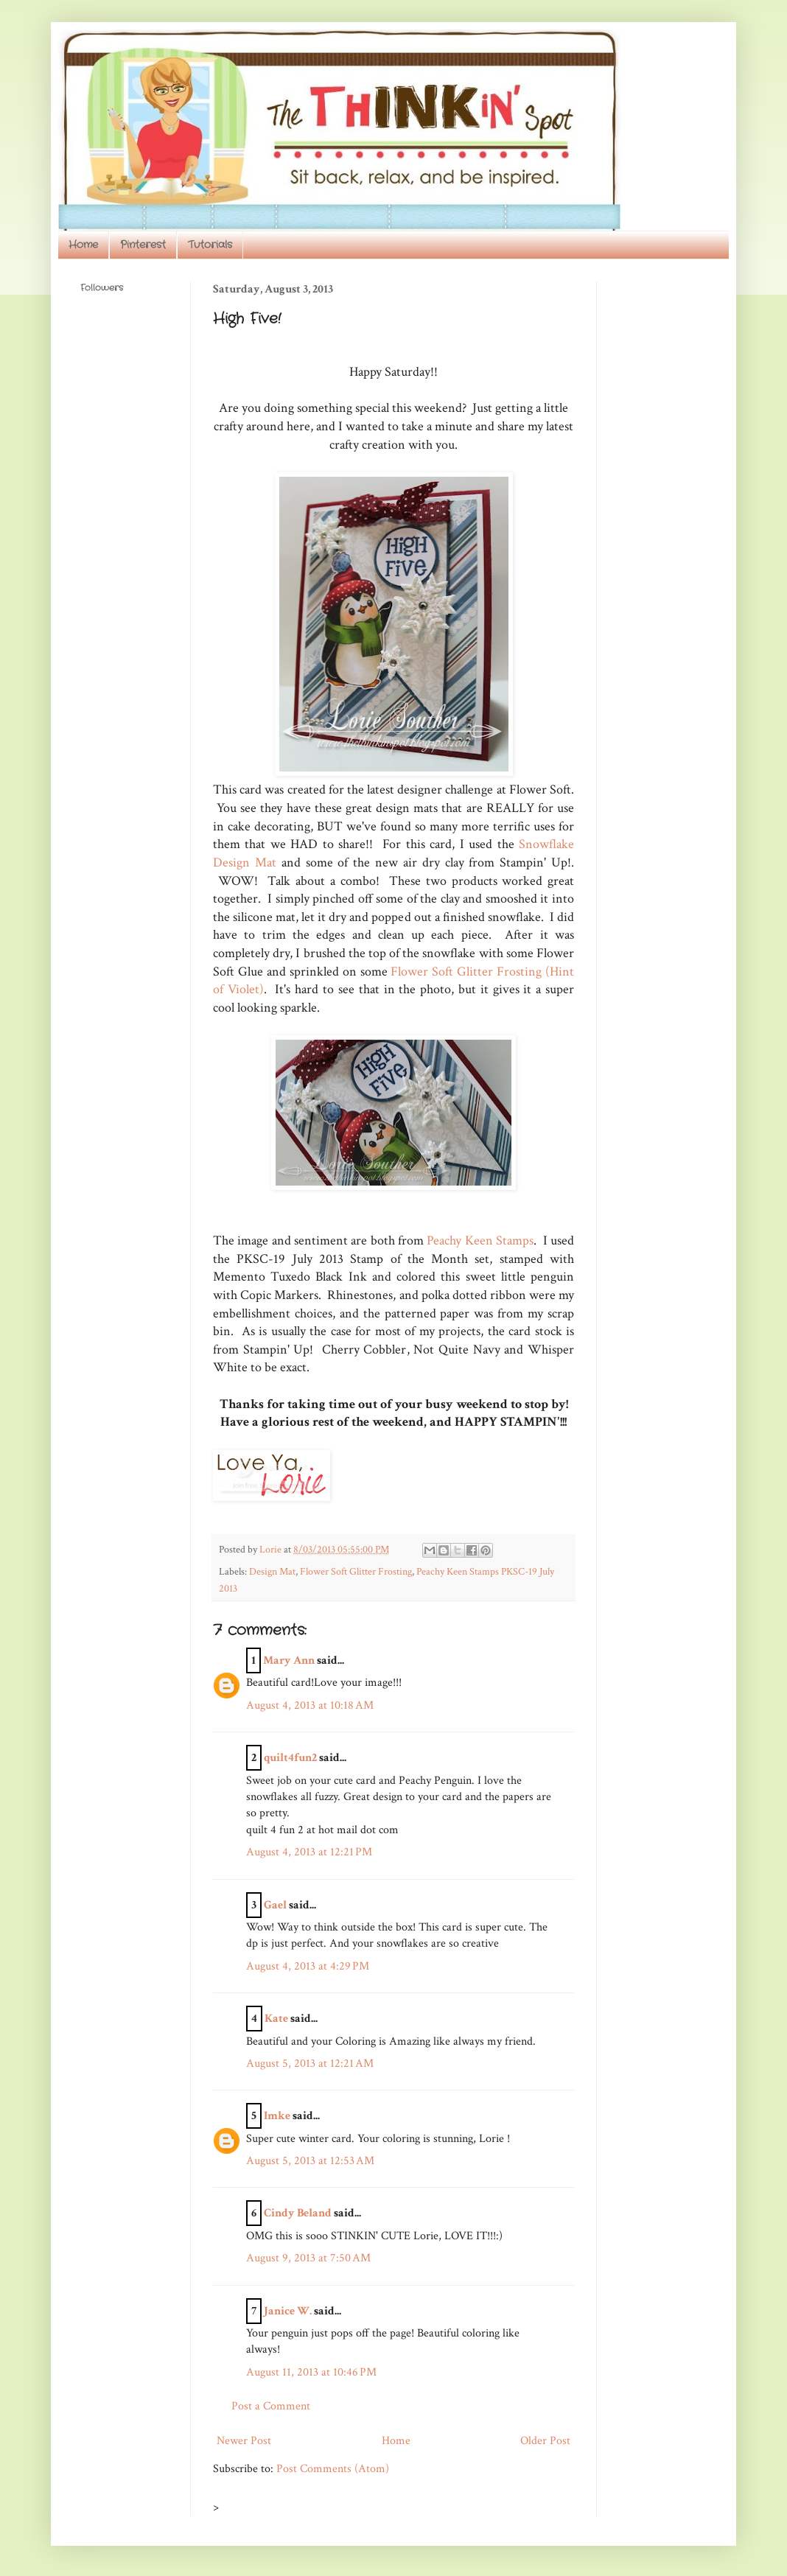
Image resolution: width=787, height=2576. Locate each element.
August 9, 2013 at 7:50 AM (308, 2258)
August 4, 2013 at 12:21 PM (309, 1852)
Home (83, 244)
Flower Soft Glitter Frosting (356, 1571)
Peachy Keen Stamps (480, 1240)
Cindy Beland (298, 2213)
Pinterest (143, 244)
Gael (275, 1905)
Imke (277, 2116)
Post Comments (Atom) (332, 2469)
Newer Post (244, 2441)
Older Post (545, 2441)
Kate (276, 2018)
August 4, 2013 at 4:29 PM (307, 1966)
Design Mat (272, 1571)
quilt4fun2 (290, 1757)
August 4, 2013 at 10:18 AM (310, 1705)
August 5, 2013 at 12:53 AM (310, 2161)
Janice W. (288, 2311)
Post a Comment (270, 2406)
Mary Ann (289, 1660)
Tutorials (210, 244)
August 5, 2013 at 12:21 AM (310, 2063)
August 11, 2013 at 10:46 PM (311, 2372)
